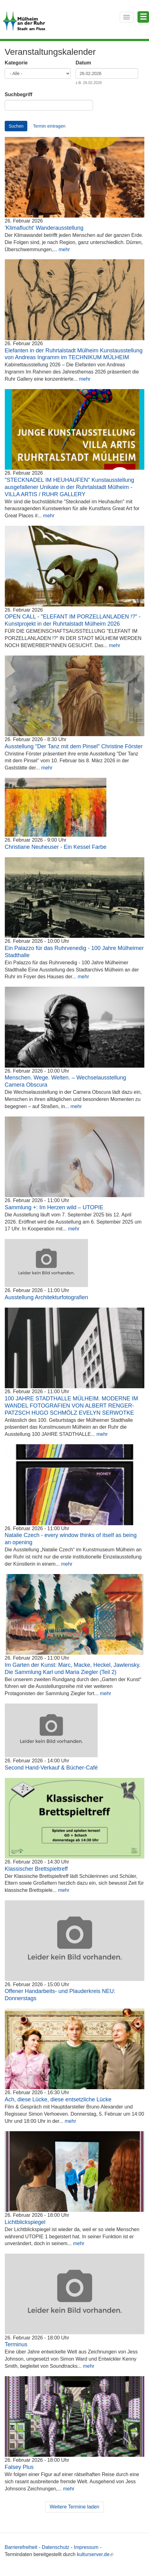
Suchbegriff (18, 94)
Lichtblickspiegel (25, 2222)
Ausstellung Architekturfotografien (46, 1297)
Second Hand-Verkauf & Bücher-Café (51, 1768)
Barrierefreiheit (21, 2547)
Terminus (16, 2344)
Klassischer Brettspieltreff (36, 1869)
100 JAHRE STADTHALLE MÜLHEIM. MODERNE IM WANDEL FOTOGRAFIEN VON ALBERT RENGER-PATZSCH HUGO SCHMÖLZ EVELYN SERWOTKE (71, 1405)
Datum (83, 62)
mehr (64, 249)
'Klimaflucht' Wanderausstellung (44, 228)
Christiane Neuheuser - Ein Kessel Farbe (55, 847)
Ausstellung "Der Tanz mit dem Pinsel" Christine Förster (74, 746)
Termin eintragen (49, 126)
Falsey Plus (19, 2467)
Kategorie (16, 62)
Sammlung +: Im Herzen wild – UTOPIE (54, 1207)
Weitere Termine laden (75, 2506)
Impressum (86, 2547)
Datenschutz (55, 2547)
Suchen (16, 126)
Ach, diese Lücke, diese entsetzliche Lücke (58, 2099)
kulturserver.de (95, 2554)
